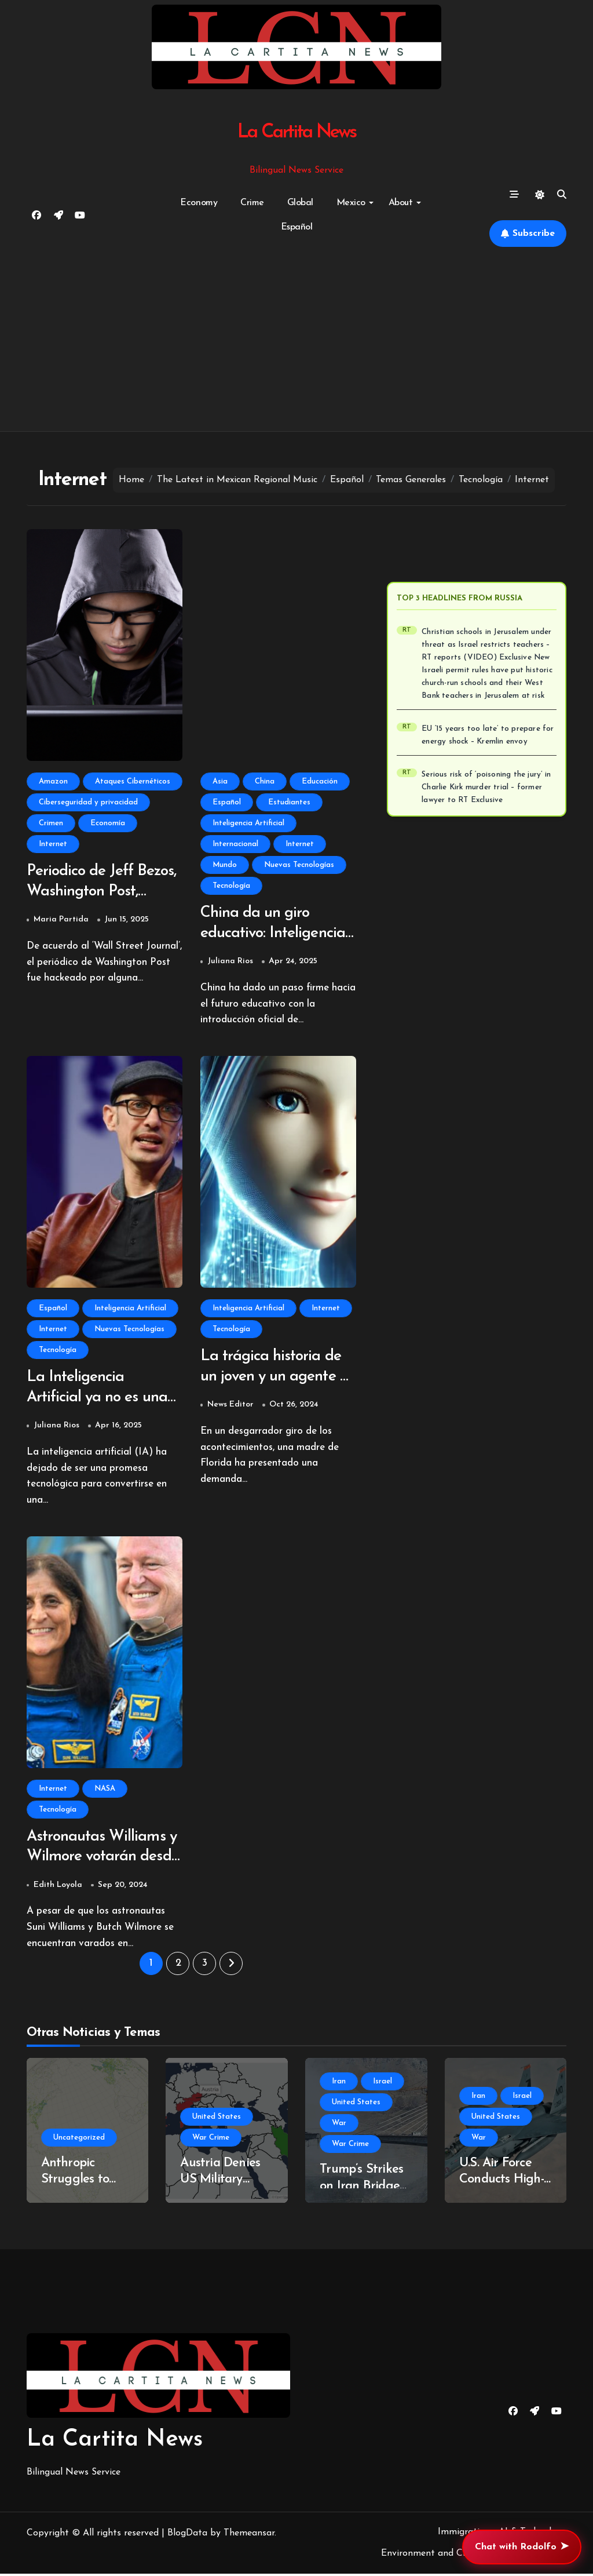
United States (216, 2119)
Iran (339, 2083)
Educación (320, 781)
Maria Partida (61, 920)
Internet (53, 844)
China (264, 781)
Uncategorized (79, 2140)
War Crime (210, 2140)
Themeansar (249, 2535)
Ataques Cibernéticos (132, 781)
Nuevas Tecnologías (299, 865)
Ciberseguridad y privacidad (88, 802)
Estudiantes (289, 802)
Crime (252, 202)
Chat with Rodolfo (522, 2547)
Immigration (464, 2534)
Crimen (51, 823)
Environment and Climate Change (452, 2556)
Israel (382, 2083)
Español (297, 227)
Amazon (53, 781)
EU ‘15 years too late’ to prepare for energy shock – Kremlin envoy (488, 735)
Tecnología (231, 886)
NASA (104, 1790)
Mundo (225, 865)
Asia (220, 781)
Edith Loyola (58, 1887)
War (339, 2125)
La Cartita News (296, 132)
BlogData (187, 2535)
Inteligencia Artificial (248, 823)
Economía (107, 823)
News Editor (230, 1406)
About (405, 202)
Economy (198, 202)
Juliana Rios (230, 962)
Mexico (355, 202)
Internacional (235, 844)
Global (300, 202)
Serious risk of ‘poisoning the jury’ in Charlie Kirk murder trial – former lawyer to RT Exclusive (486, 787)
